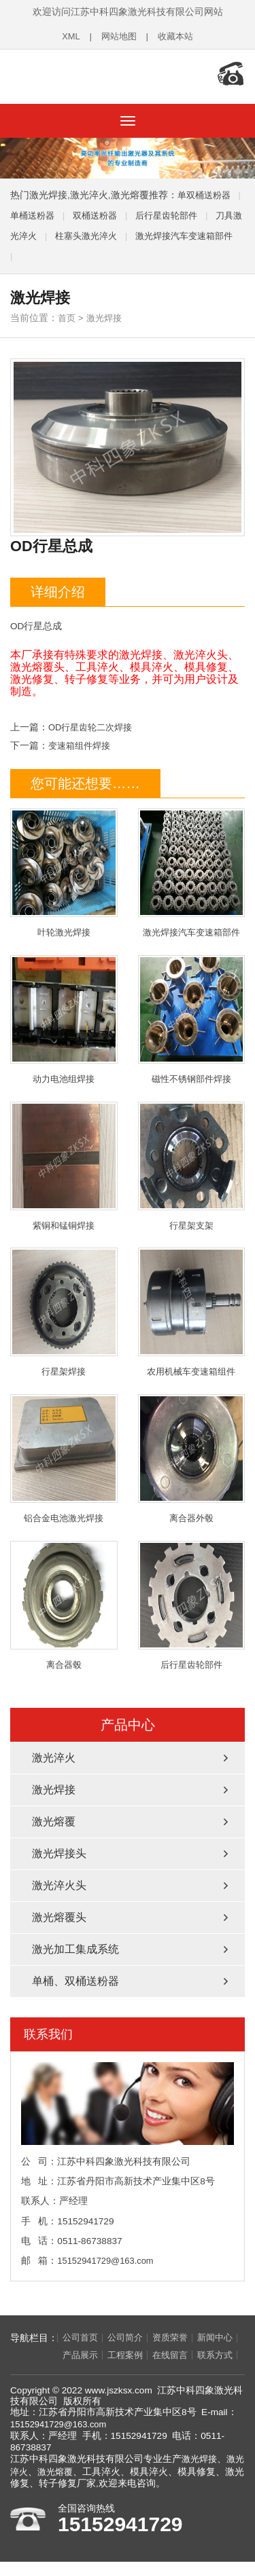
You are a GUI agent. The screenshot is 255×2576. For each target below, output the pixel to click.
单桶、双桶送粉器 (75, 1979)
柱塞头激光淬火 (109, 229)
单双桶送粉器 (206, 188)
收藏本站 (177, 36)
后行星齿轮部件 (175, 209)
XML (68, 36)
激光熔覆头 (59, 1916)
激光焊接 (107, 311)
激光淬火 (53, 1756)
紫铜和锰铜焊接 (64, 1161)
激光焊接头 (59, 1852)
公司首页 (82, 2337)
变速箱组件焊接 (81, 739)
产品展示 (82, 2355)
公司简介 (129, 2337)
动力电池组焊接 (64, 1014)
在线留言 (177, 2355)
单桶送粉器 (34, 209)
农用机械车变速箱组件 (191, 1308)
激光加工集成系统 (75, 1948)
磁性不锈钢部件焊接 (191, 1014)
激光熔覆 (53, 1820)
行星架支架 (191, 1161)
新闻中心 (34, 2355)
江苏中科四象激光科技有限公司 (98, 73)
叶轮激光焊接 (64, 866)
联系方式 (34, 2374)
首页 (67, 311)
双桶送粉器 (100, 209)
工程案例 (129, 2355)
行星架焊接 (64, 1308)
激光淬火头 (59, 1884)
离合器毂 (64, 1603)
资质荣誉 (177, 2337)
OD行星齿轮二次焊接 (93, 720)
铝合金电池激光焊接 (64, 1455)
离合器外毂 (191, 1455)
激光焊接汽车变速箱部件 (191, 866)
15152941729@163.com (107, 2259)
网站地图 (118, 36)
